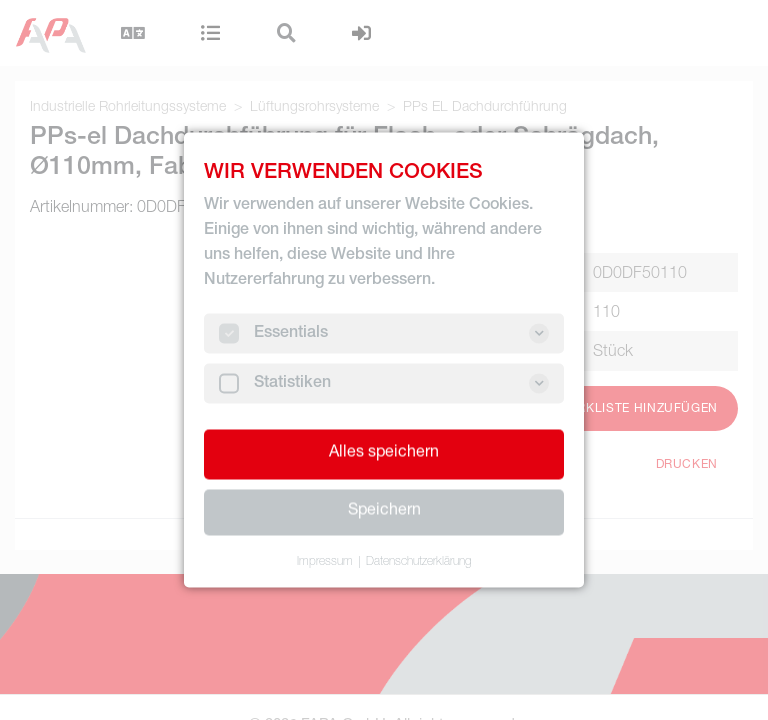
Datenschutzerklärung (418, 562)
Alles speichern (384, 454)
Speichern (384, 512)
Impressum (325, 562)
